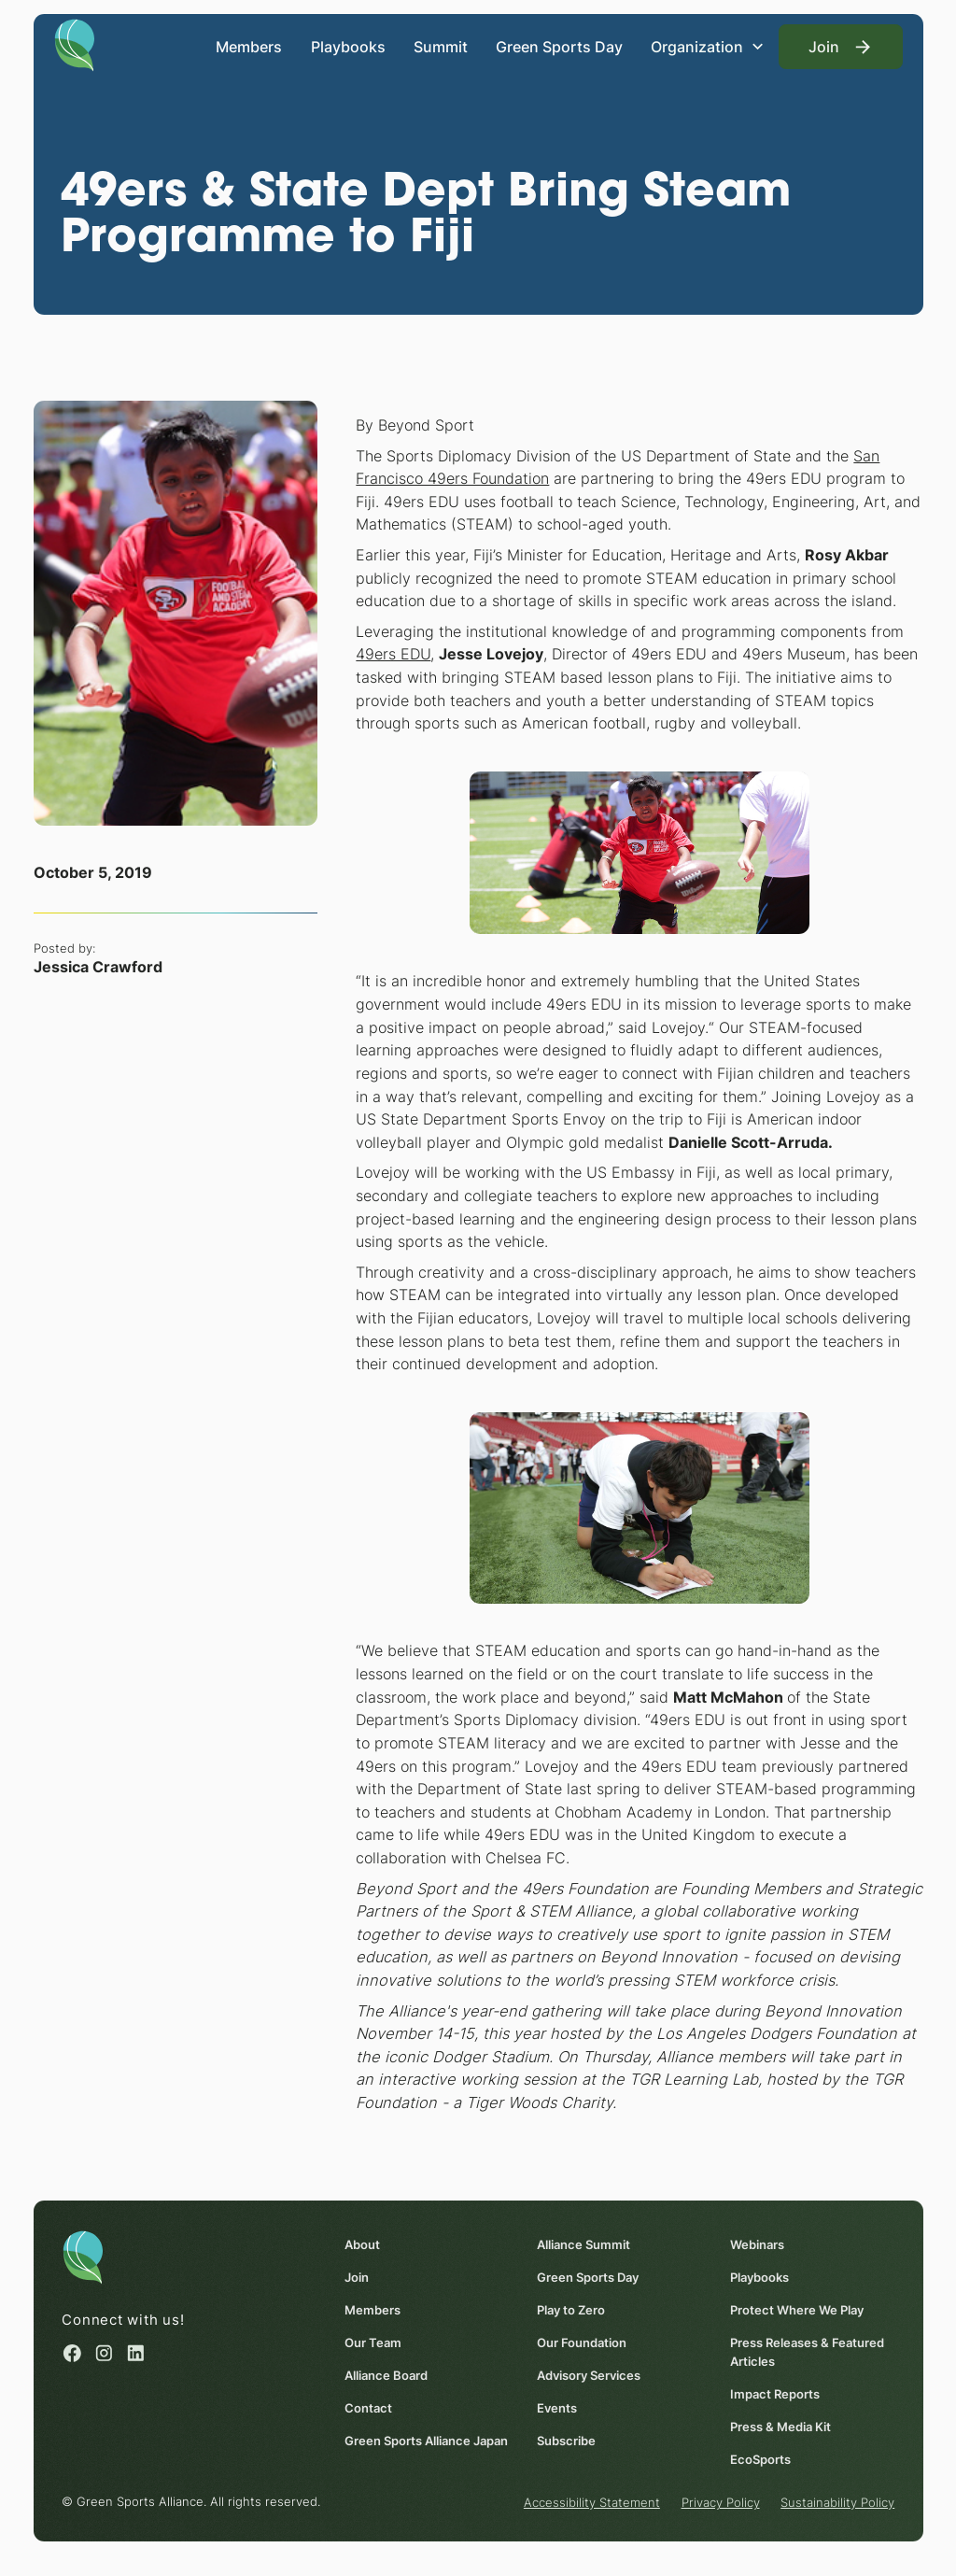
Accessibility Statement (592, 2502)
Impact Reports (775, 2392)
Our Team (372, 2341)
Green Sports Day (559, 46)
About (361, 2243)
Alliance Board (385, 2374)
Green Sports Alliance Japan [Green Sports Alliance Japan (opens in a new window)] (425, 2439)
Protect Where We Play (797, 2308)
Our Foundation (581, 2341)
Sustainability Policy (837, 2502)
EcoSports (760, 2458)
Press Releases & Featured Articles (807, 2351)
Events (557, 2406)
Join (356, 2276)
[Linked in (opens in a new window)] (136, 2352)
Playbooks (347, 46)
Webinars (757, 2243)
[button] (708, 46)
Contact (367, 2406)
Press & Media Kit (780, 2425)
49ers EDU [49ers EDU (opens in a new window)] (393, 653)
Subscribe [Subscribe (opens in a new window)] (566, 2439)
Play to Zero (571, 2308)
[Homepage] (74, 44)
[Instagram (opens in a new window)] (104, 2352)
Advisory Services (588, 2374)
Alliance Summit (583, 2243)
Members (249, 46)
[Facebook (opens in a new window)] (72, 2352)
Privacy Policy (720, 2502)
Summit (441, 46)
